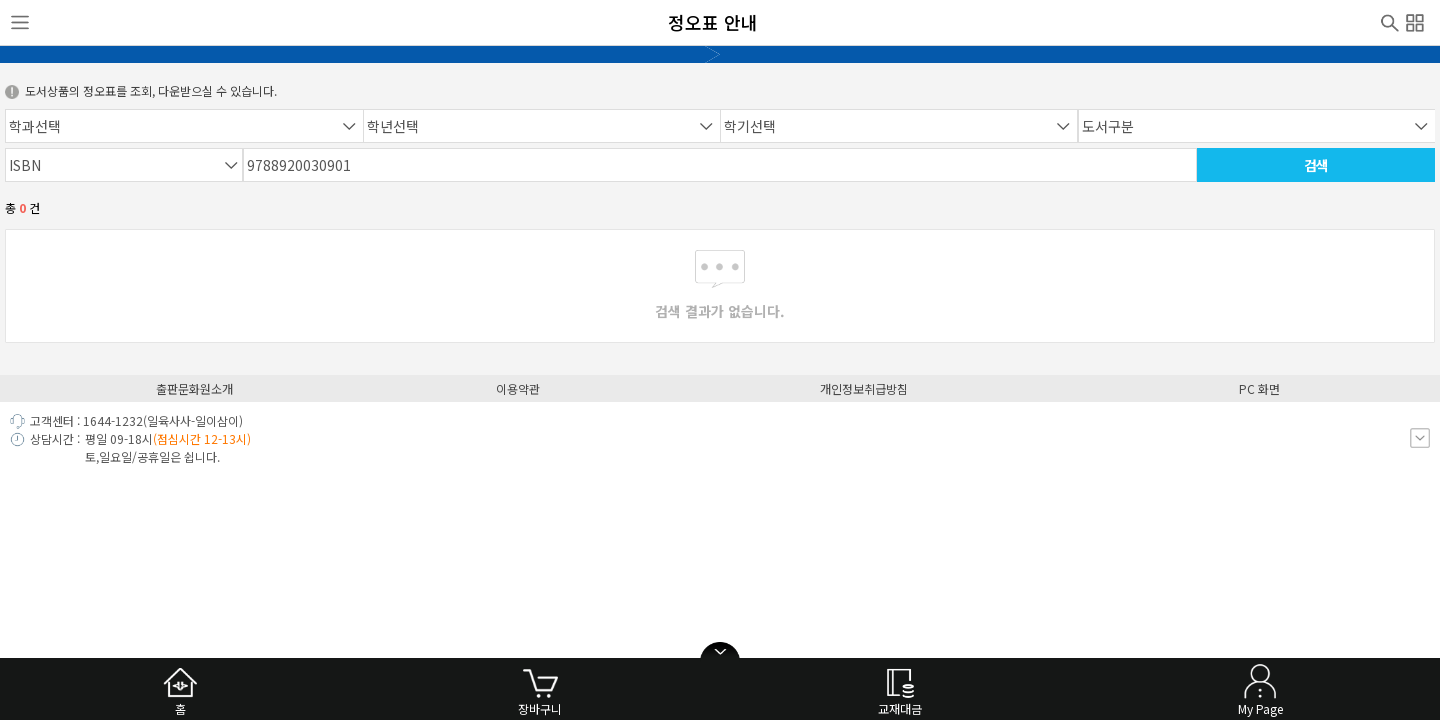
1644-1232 (113, 420)
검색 (1390, 21)
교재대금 (900, 708)
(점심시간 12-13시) (202, 438)
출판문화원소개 (194, 388)
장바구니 (540, 708)
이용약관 (518, 388)
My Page (1260, 708)
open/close (720, 652)
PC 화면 (1259, 388)
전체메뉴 (1415, 20)
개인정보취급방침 (864, 388)
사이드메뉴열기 (20, 23)
